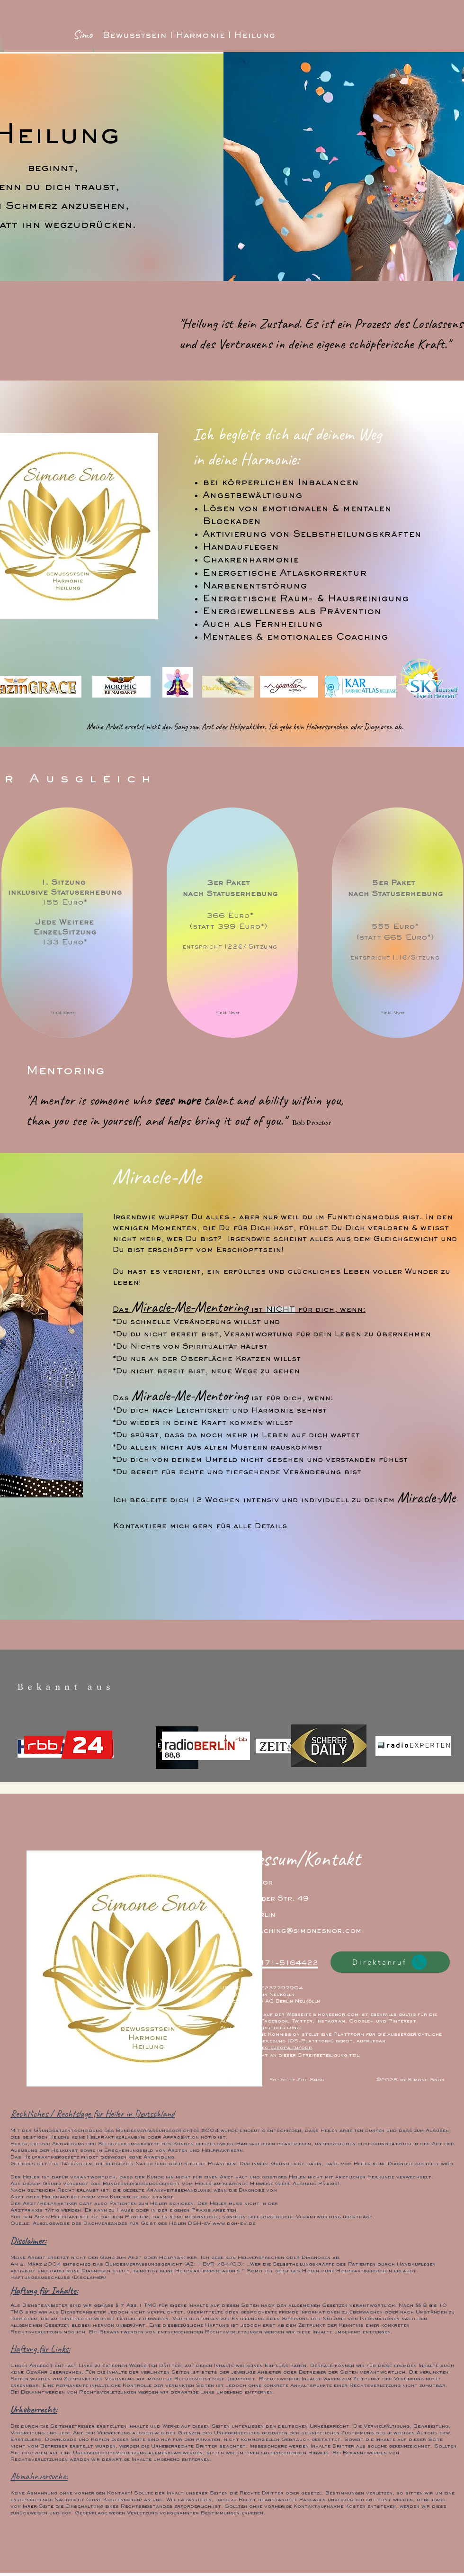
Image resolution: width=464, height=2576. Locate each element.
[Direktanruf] (390, 1962)
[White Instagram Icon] (253, 2077)
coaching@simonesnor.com (304, 1931)
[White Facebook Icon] (231, 2077)
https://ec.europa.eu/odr (275, 2047)
